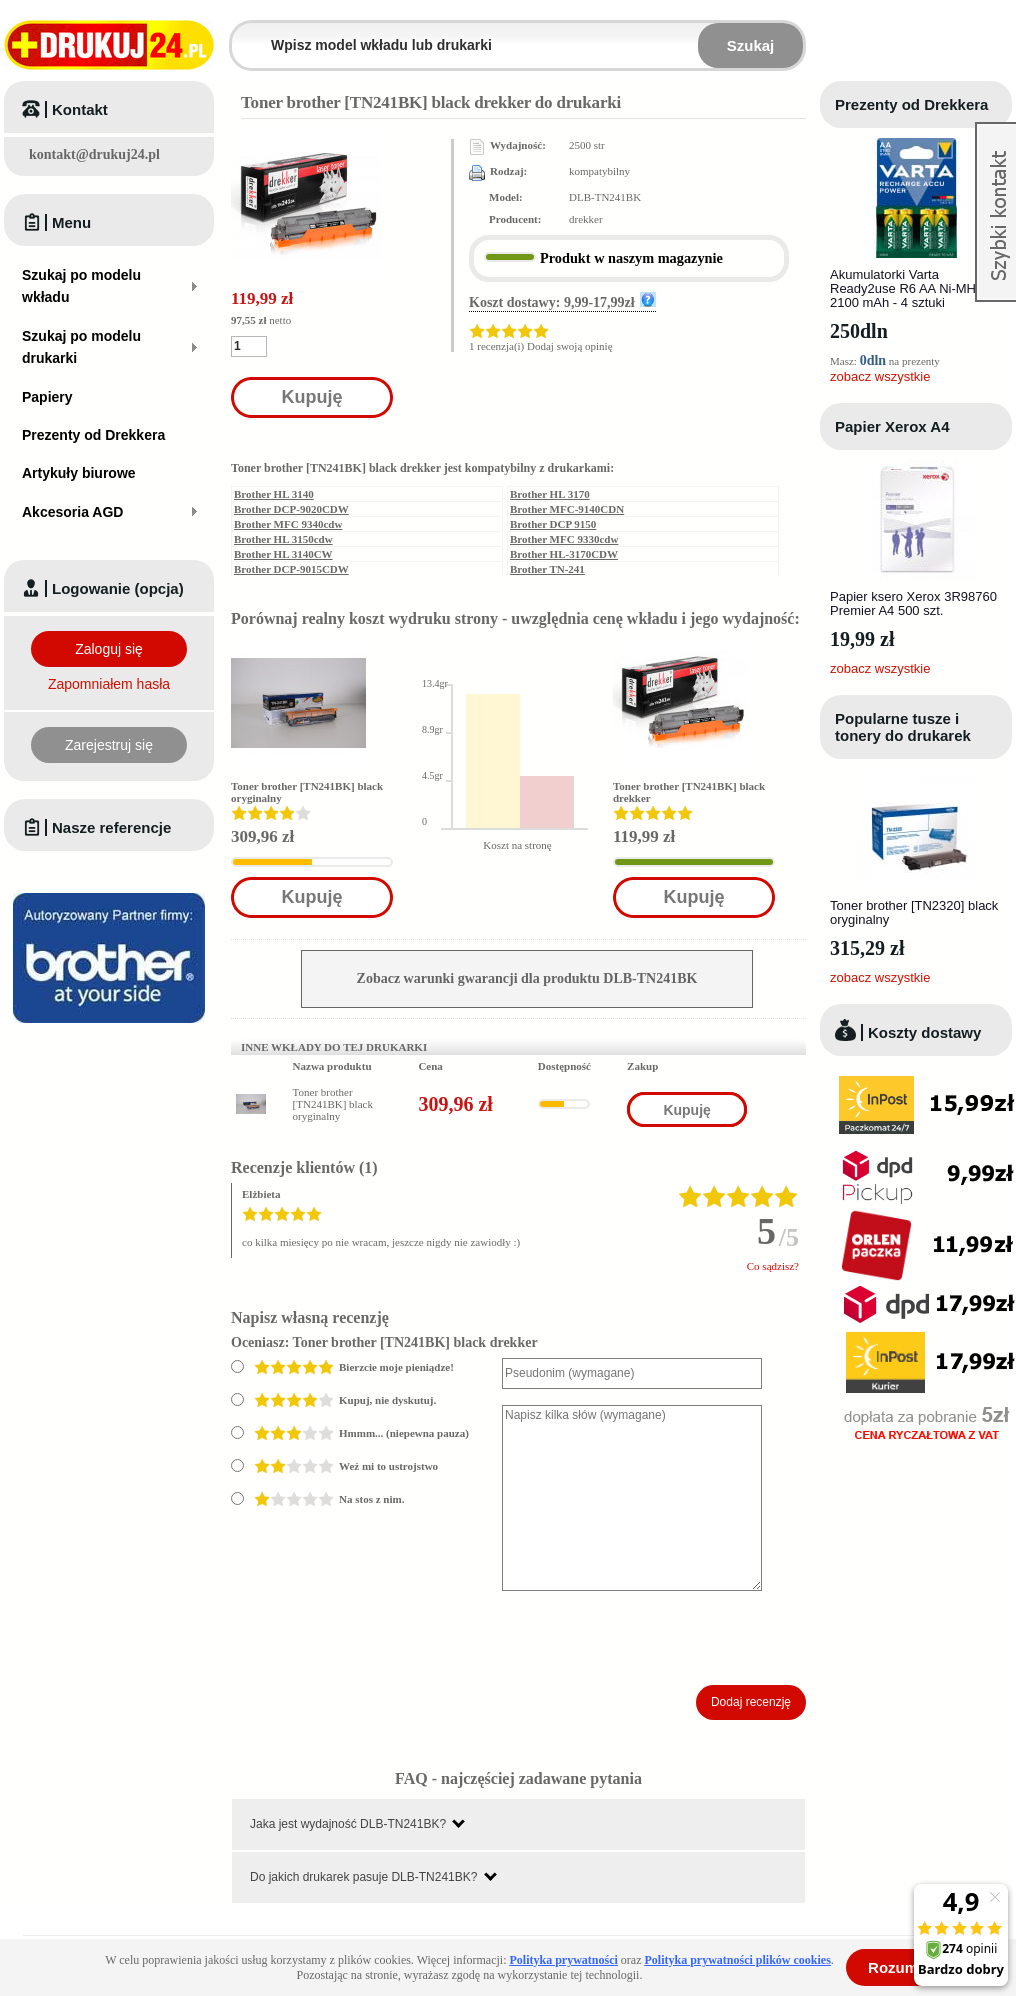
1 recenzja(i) (496, 346)
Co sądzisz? (773, 1266)
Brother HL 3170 (550, 494)
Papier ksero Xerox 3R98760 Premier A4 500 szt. (913, 603)
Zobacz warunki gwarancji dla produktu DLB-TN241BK (527, 978)
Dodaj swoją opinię (570, 346)
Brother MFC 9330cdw (564, 539)
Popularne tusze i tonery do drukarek (903, 727)
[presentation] (654, 1638)
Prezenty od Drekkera (911, 104)
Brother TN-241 (547, 569)
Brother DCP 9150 (553, 524)
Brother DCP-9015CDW (291, 569)
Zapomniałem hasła (109, 684)
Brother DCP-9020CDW (291, 509)
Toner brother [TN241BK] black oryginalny (333, 1104)
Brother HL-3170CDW (564, 554)
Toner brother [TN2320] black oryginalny (914, 912)
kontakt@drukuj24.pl (94, 154)
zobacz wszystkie (880, 376)
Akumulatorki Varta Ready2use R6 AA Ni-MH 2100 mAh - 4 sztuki (903, 288)
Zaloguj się (109, 649)
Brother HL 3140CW (283, 554)
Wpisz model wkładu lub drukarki (244, 33)
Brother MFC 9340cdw (288, 524)
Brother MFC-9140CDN (567, 509)
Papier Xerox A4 (892, 426)
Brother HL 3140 (274, 494)
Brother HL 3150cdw (283, 539)
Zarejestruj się (109, 745)
